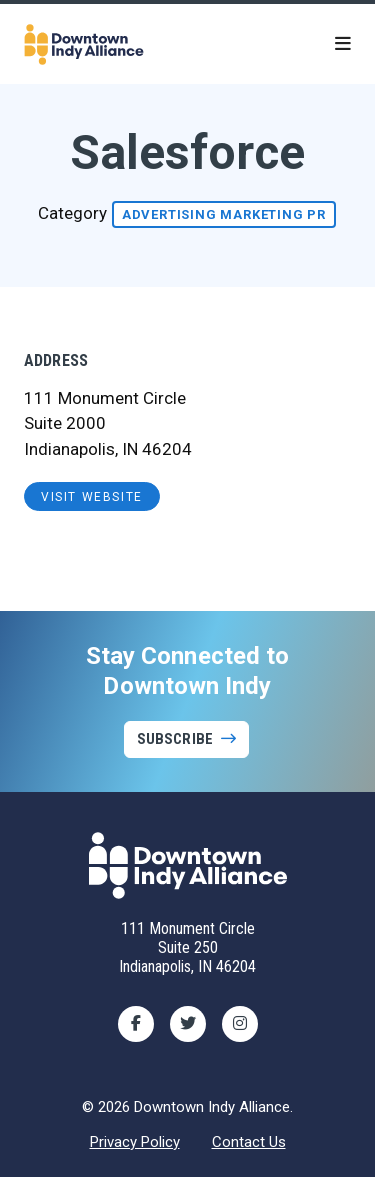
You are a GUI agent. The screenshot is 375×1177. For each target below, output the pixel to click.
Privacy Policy (135, 1142)
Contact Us (249, 1142)
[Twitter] (188, 1024)
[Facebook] (136, 1024)
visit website (92, 497)
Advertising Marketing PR (224, 214)
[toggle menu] (343, 44)
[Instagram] (240, 1024)
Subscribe (175, 739)
